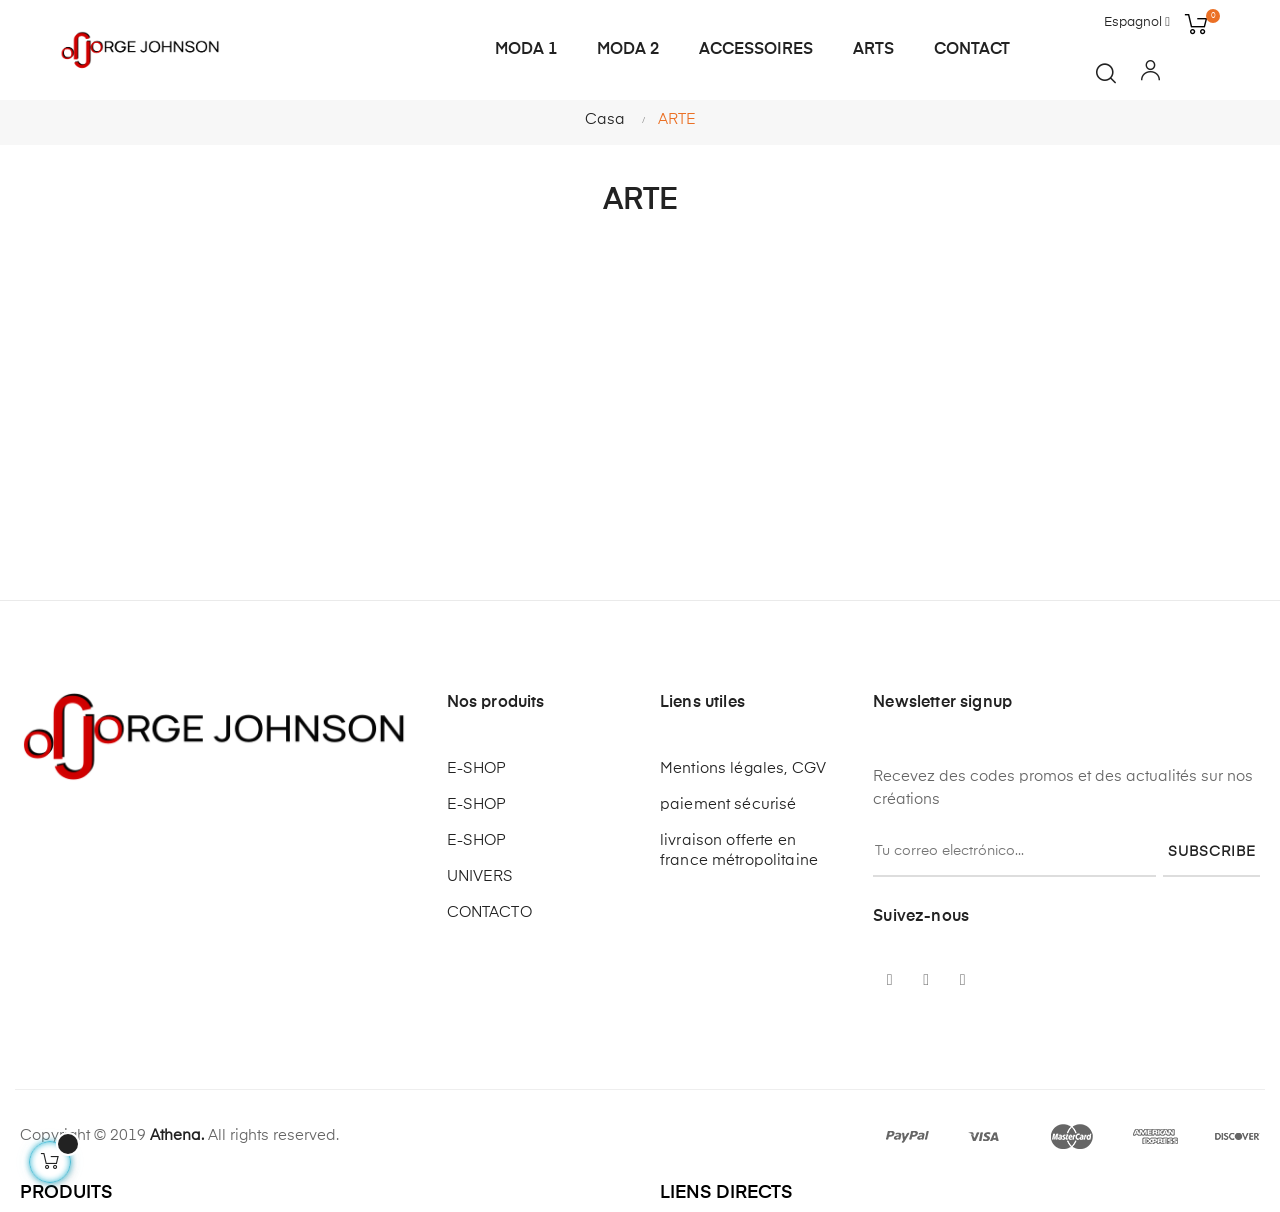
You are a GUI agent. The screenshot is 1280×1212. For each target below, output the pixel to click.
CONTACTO (489, 912)
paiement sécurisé (728, 804)
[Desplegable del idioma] (1137, 23)
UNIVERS (480, 876)
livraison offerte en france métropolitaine (739, 850)
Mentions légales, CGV (743, 768)
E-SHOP (477, 768)
